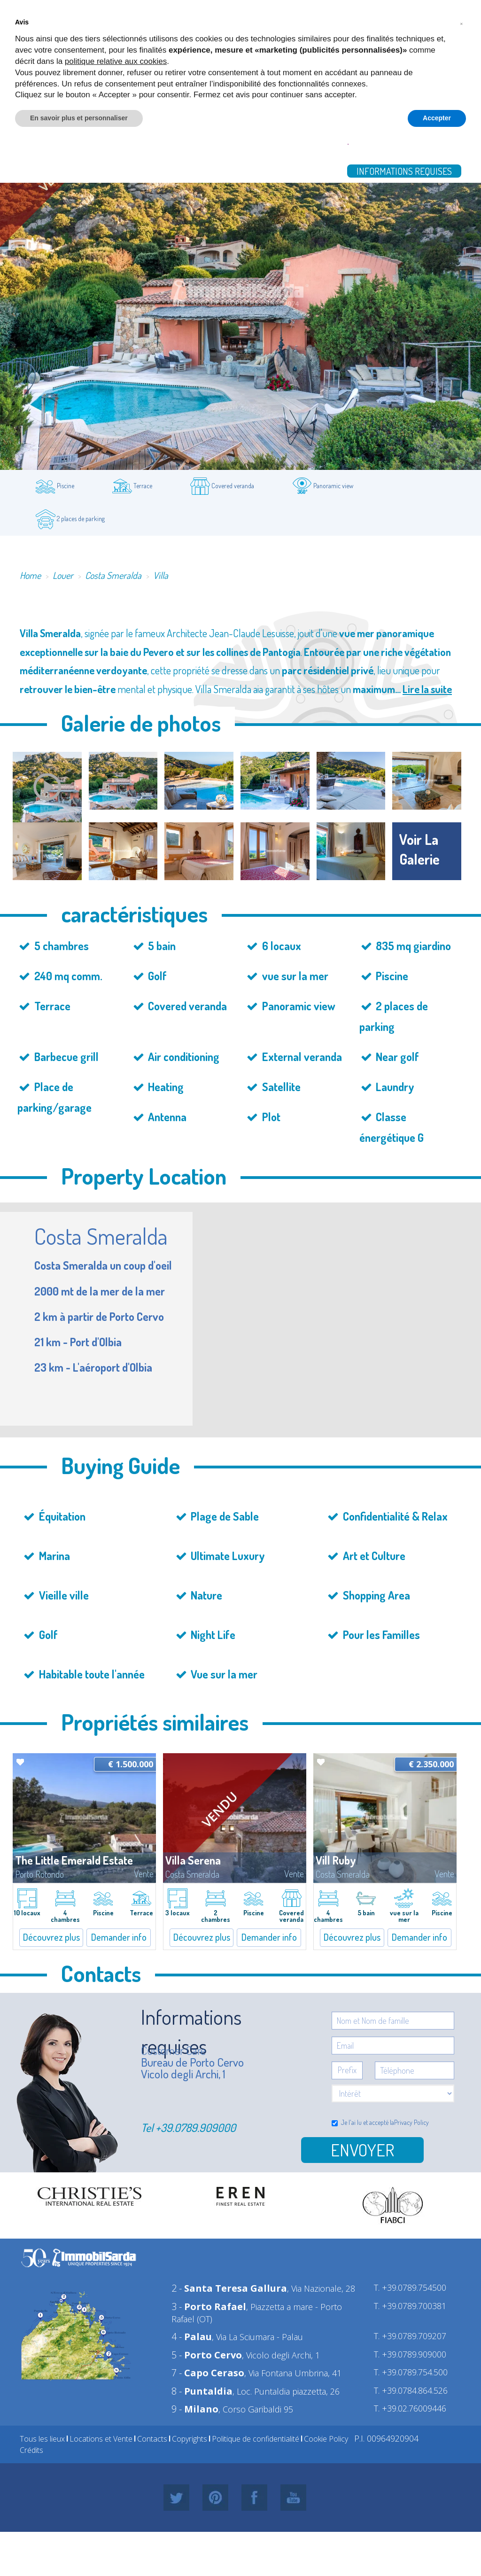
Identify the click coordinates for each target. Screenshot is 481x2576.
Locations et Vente (101, 2439)
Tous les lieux (42, 2439)
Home (30, 575)
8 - (202, 2391)
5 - (206, 2355)
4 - (191, 2336)
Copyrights (189, 2439)
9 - (194, 2409)
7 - (207, 2372)
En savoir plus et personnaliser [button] (79, 118)
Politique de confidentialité (255, 2439)
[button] (461, 22)
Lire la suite (427, 688)
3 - (208, 2306)
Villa (160, 575)
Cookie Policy (326, 2439)
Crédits (31, 2450)
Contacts (152, 2439)
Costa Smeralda (113, 575)
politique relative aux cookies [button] (116, 61)
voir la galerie (419, 849)
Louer (63, 575)
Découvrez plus (51, 1937)
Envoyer (362, 2150)
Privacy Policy (411, 2122)
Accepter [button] (437, 118)
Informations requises (404, 171)
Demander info (119, 1937)
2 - (229, 2288)
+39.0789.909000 (195, 2127)
